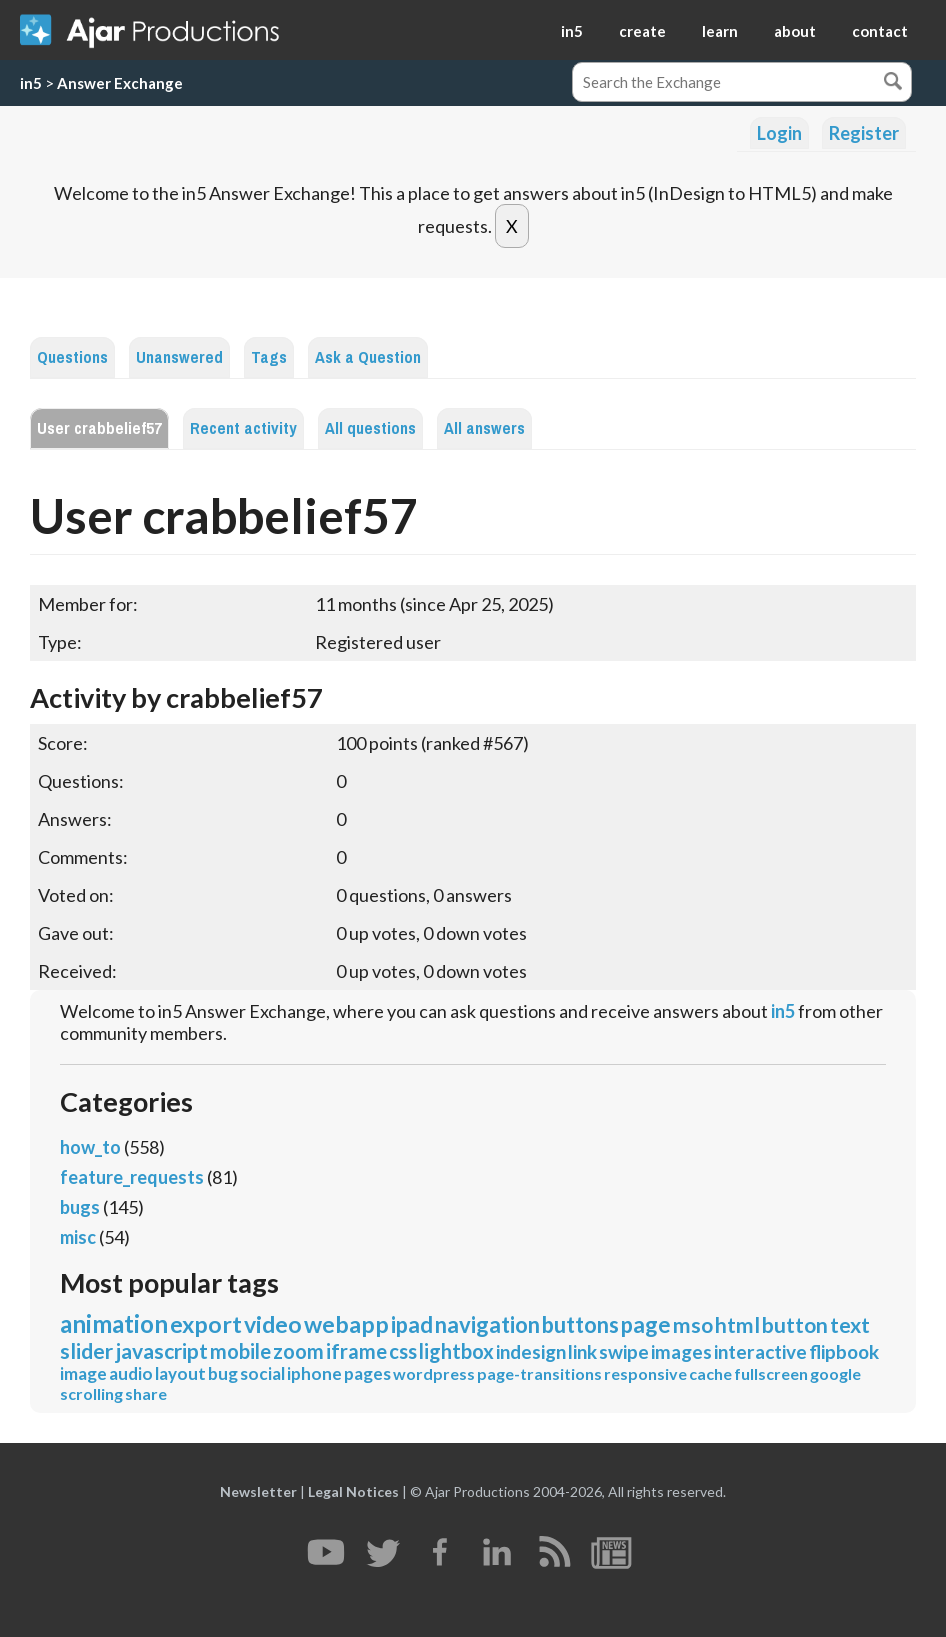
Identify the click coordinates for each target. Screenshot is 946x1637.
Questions (72, 357)
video (273, 1324)
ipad (412, 1324)
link (582, 1351)
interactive (760, 1351)
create (642, 31)
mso (693, 1324)
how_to (90, 1147)
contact (880, 31)
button (795, 1324)
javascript (161, 1350)
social (262, 1373)
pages (367, 1373)
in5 (572, 31)
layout (180, 1373)
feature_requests (132, 1177)
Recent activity (243, 428)
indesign (531, 1351)
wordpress (434, 1373)
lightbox (456, 1351)
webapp (346, 1324)
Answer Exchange (120, 83)
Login (779, 133)
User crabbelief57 (99, 428)
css (403, 1351)
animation (114, 1323)
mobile (240, 1351)
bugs (80, 1207)
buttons (580, 1324)
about (795, 31)
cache (710, 1373)
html (737, 1324)
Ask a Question (368, 357)
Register (864, 133)
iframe (356, 1351)
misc (78, 1237)
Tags (269, 357)
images (681, 1351)
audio (131, 1373)
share (146, 1393)
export (206, 1324)
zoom (298, 1351)
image (83, 1373)
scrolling (91, 1393)
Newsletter (258, 1491)
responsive (645, 1373)
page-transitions (539, 1373)
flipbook (844, 1351)
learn (720, 31)
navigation (487, 1324)
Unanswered (179, 357)
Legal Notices (353, 1491)
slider (86, 1350)
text (850, 1324)
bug (223, 1373)
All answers (484, 428)
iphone (314, 1373)
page (646, 1324)
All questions (370, 428)
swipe (624, 1351)
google (835, 1373)
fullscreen (771, 1373)
